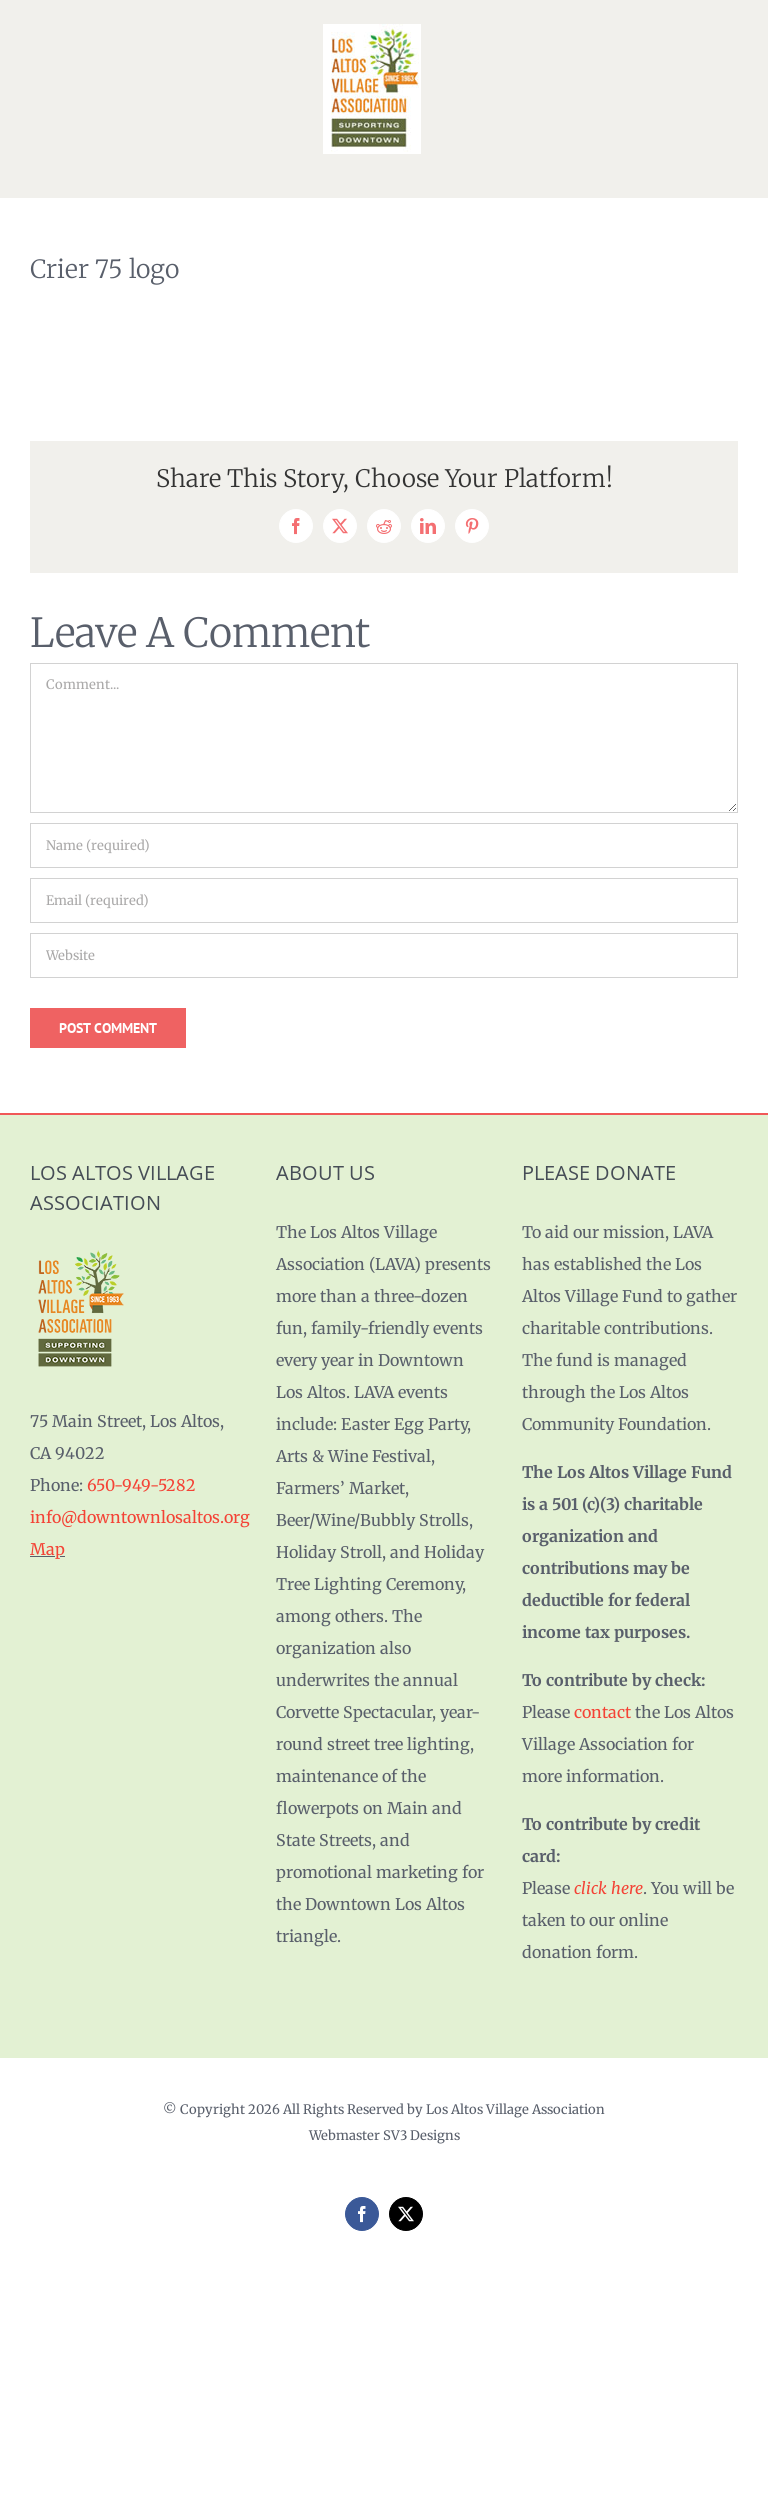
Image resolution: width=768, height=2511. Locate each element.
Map (47, 1549)
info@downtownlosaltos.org (140, 1517)
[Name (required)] (384, 845)
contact (602, 1712)
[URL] (384, 955)
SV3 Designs (421, 2135)
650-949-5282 (141, 1485)
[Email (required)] (384, 900)
